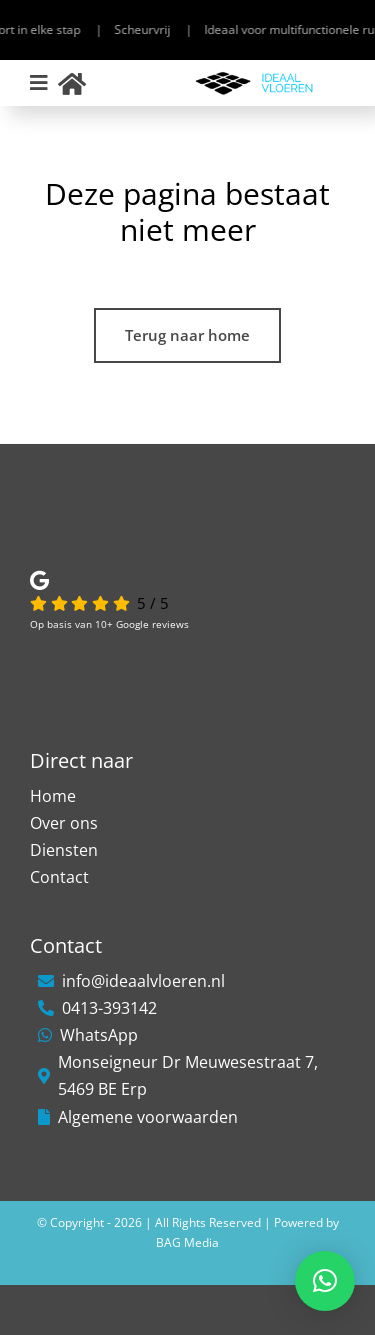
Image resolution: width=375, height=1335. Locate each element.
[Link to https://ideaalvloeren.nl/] (72, 83)
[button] (325, 1281)
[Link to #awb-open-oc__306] (39, 83)
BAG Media (187, 1242)
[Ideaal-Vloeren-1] (254, 77)
